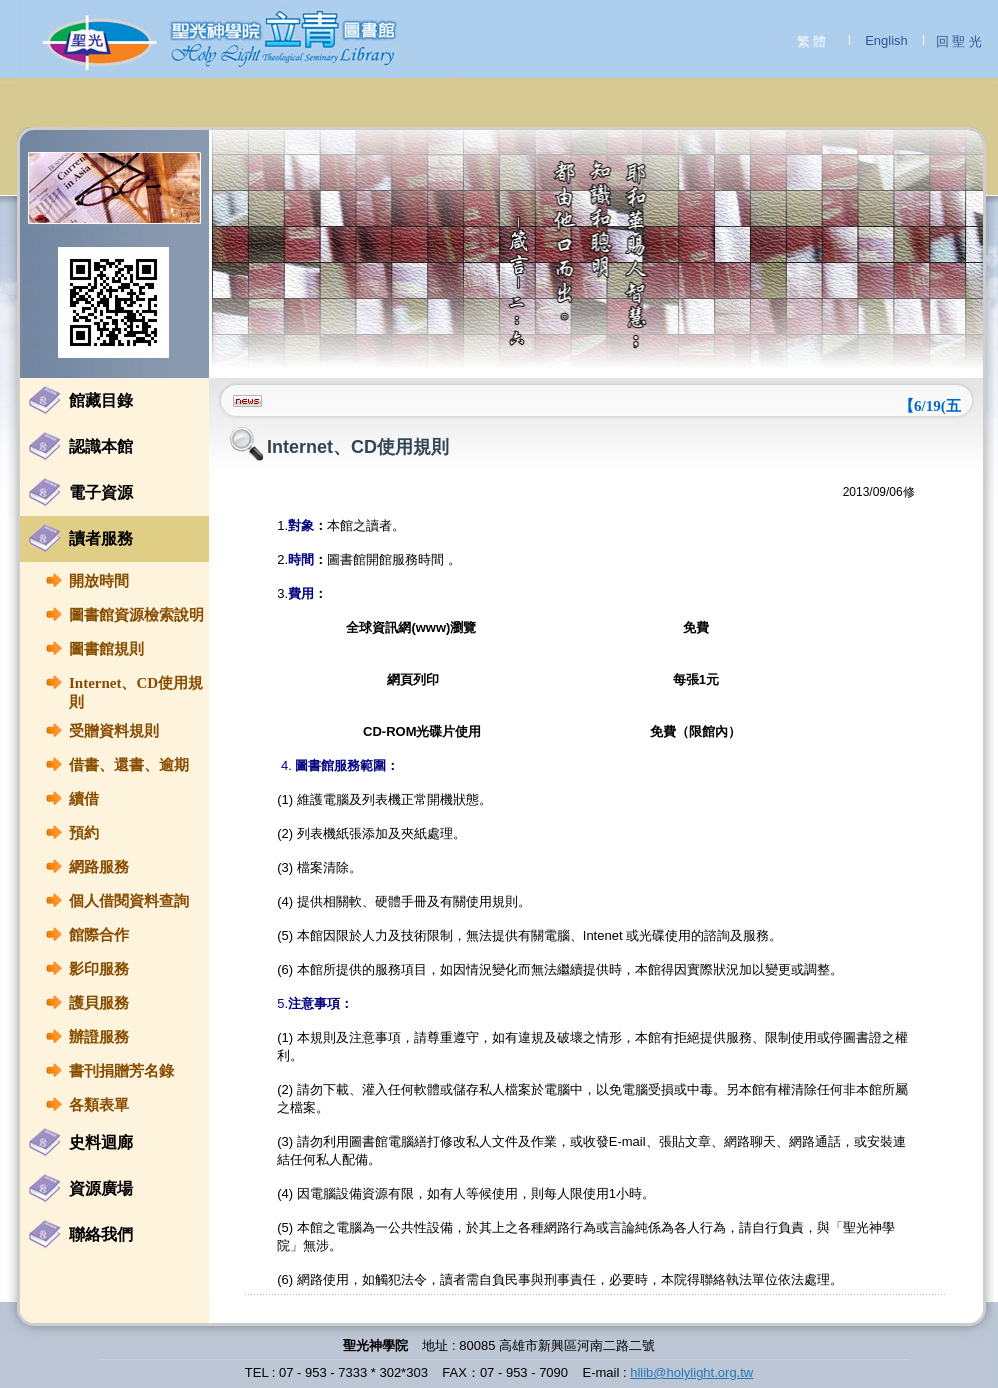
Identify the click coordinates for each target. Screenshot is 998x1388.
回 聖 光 (959, 41)
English (886, 40)
